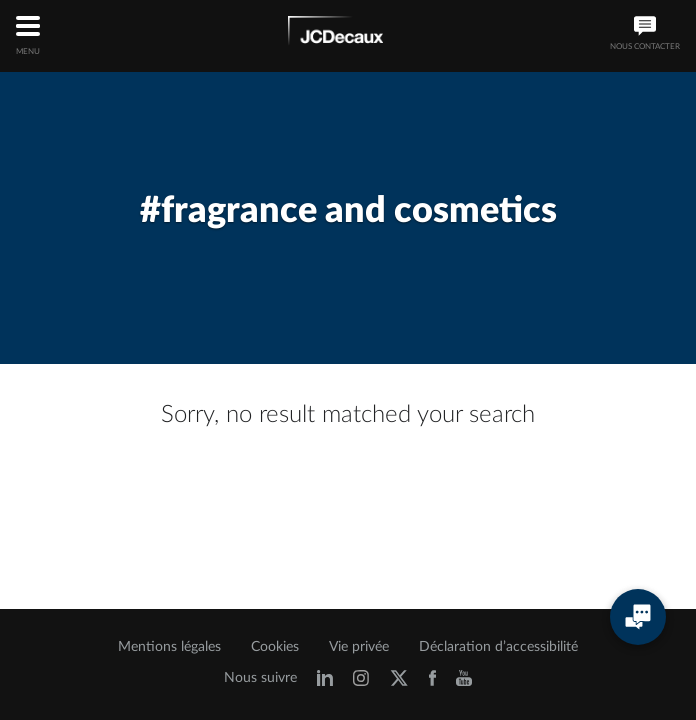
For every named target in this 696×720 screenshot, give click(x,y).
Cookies (275, 647)
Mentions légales (169, 647)
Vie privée (359, 647)
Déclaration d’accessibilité (498, 647)
